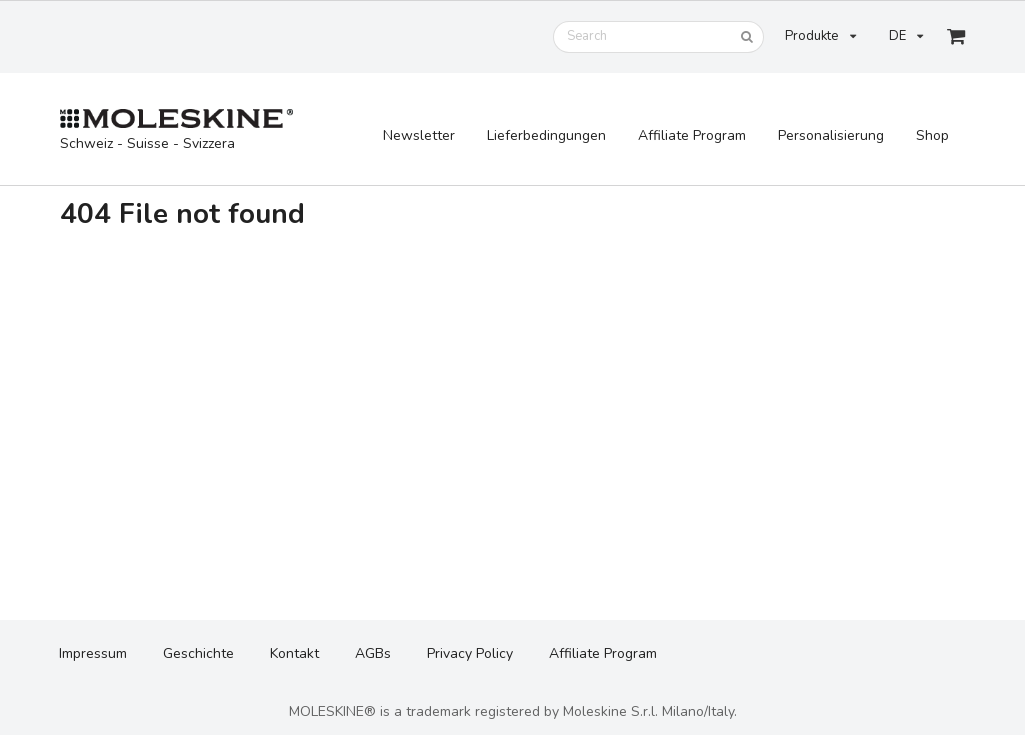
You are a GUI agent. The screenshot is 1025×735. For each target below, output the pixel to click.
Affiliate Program (692, 135)
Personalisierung (831, 135)
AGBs (373, 653)
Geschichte (198, 653)
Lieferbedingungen (546, 135)
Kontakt (294, 653)
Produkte (820, 36)
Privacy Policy (470, 653)
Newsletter (419, 135)
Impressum (93, 653)
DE (906, 36)
